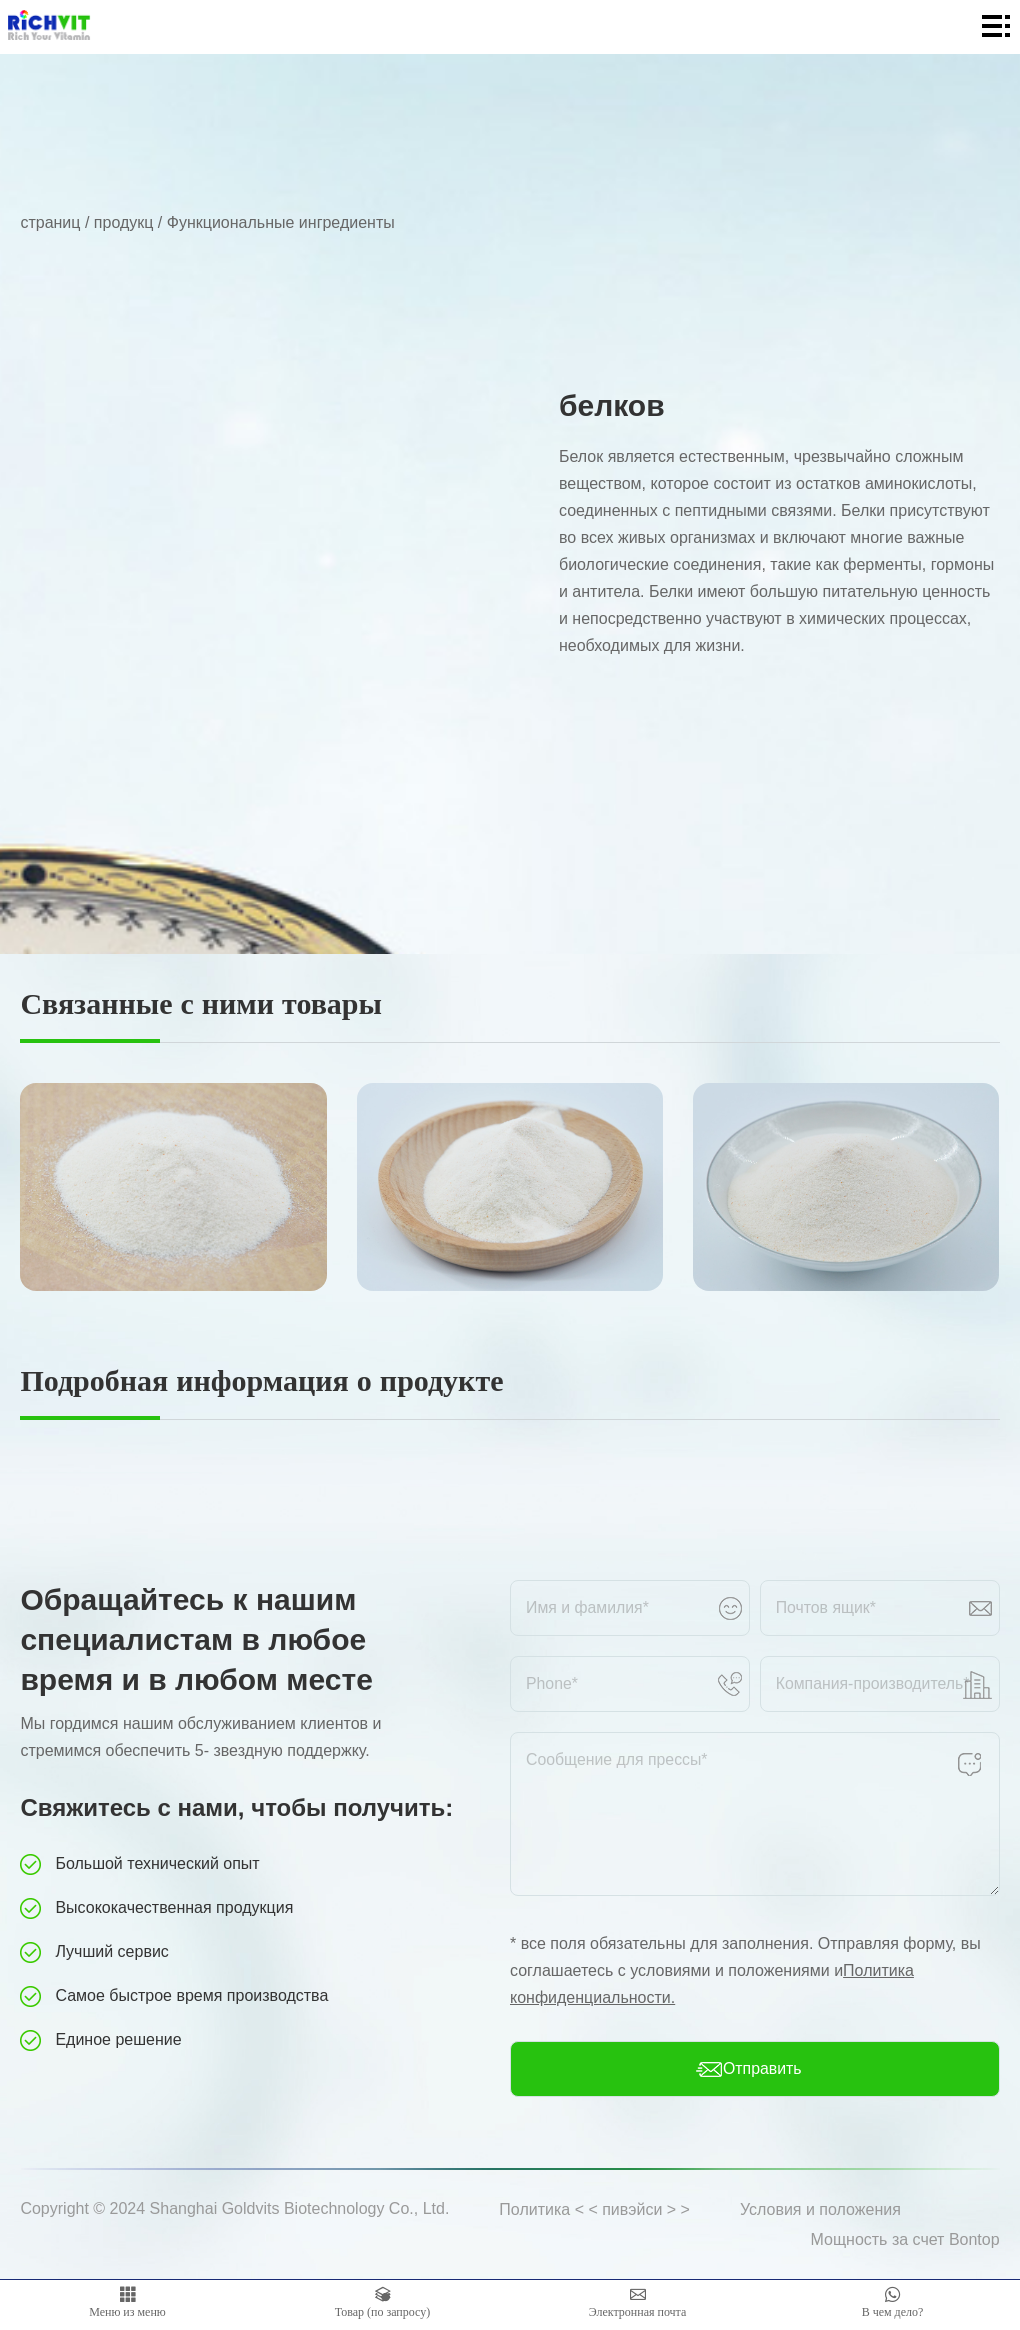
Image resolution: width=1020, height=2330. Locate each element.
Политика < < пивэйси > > (594, 2209)
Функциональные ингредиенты (281, 222)
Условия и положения (820, 2209)
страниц (50, 222)
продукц (124, 222)
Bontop (974, 2239)
